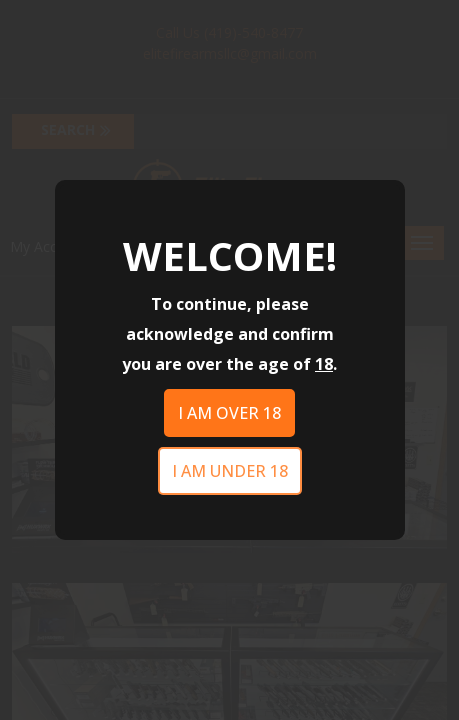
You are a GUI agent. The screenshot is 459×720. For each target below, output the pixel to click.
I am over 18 (229, 413)
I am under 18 (230, 471)
